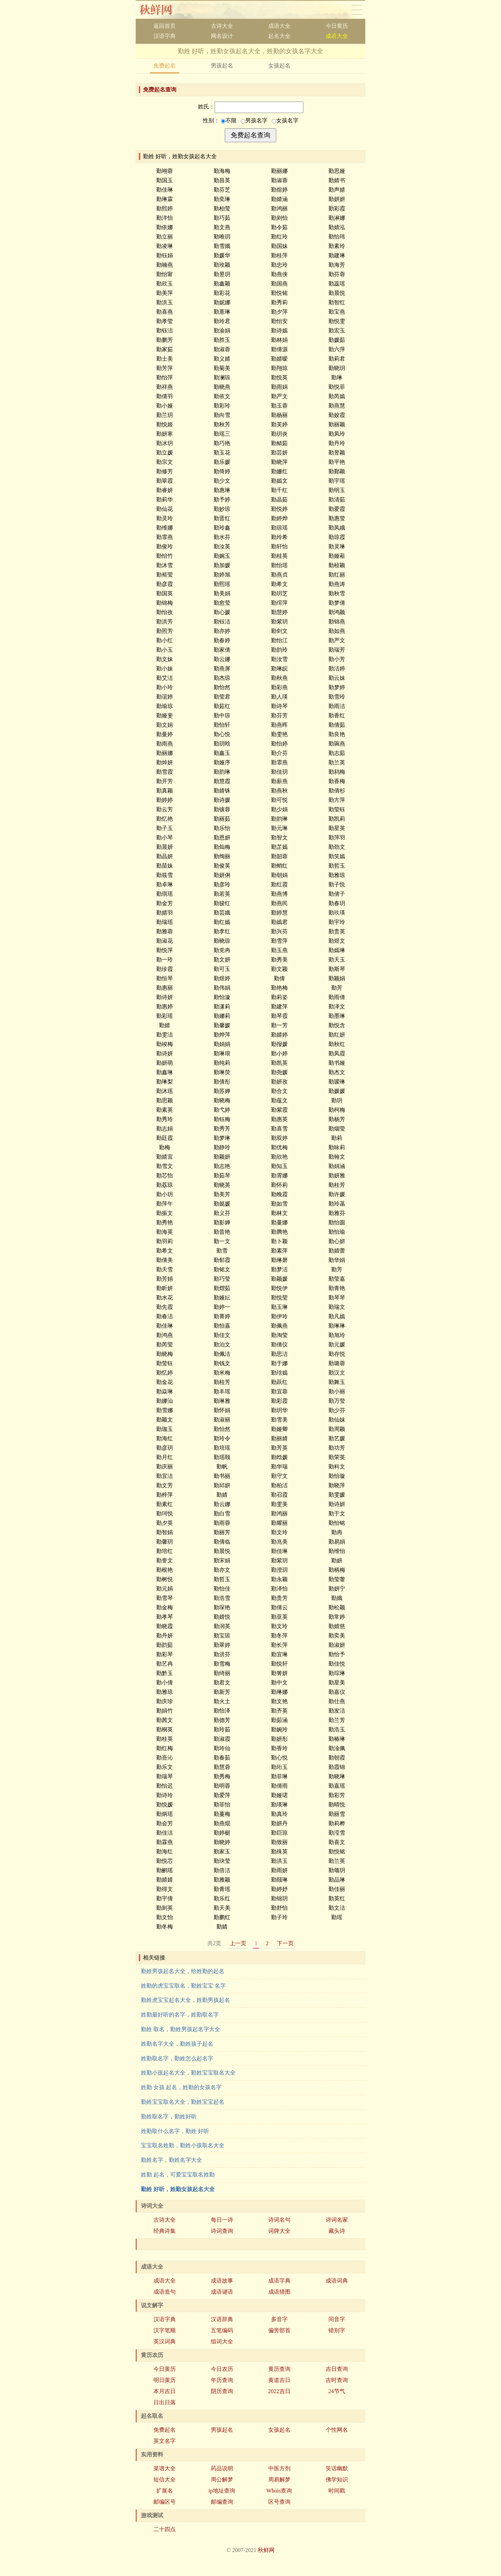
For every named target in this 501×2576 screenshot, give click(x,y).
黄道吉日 (279, 2380)
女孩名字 (285, 120)
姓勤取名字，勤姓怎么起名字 (177, 2058)
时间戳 (336, 2491)
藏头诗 (336, 2231)
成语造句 (164, 2292)
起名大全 (279, 36)
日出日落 (164, 2402)
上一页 (238, 1943)
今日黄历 (337, 26)
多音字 (279, 2319)
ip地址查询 (221, 2491)
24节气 (336, 2391)
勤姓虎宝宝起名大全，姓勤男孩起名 (185, 2000)
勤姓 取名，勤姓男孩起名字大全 (180, 2029)
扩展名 (164, 2491)
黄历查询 (279, 2369)
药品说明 (222, 2468)
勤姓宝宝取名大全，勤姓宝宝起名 (182, 2102)
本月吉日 (164, 2391)
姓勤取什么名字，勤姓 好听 (175, 2131)
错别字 (336, 2330)
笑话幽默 (337, 2468)
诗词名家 (337, 2220)
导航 (356, 10)
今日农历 (222, 2369)
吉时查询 (337, 2380)
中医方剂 (279, 2468)
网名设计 (222, 36)
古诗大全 (222, 26)
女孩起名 (279, 66)
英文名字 (164, 2441)
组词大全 (222, 2341)
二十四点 (164, 2529)
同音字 (336, 2319)
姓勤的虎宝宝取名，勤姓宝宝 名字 (183, 1986)
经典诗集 (164, 2231)
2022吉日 (279, 2391)
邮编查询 (222, 2502)
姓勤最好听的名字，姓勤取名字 (180, 2015)
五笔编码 (222, 2330)
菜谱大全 (164, 2468)
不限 (229, 120)
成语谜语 (222, 2292)
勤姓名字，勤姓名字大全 (171, 2160)
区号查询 (279, 2502)
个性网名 (337, 2430)
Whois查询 (279, 2491)
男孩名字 (254, 120)
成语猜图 (279, 2292)
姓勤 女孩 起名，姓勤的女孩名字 (181, 2087)
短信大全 (164, 2479)
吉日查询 (337, 2369)
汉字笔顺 (164, 2330)
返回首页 (164, 26)
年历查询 (222, 2380)
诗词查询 (222, 2231)
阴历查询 (222, 2391)
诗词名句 (279, 2220)
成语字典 (279, 2281)
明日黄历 (164, 2380)
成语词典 (337, 2281)
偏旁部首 (279, 2330)
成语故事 (222, 2281)
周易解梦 (279, 2479)
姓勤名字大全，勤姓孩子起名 (177, 2044)
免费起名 (164, 66)
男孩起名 (222, 66)
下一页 (285, 1943)
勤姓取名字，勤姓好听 (169, 2116)
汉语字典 (164, 36)
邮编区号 (164, 2502)
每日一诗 (222, 2220)
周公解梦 (222, 2479)
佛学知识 (337, 2479)
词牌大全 (279, 2231)
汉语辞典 (222, 2319)
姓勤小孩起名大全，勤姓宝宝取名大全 (188, 2073)
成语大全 (279, 26)
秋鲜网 (161, 10)
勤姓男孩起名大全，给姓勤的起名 (182, 1971)
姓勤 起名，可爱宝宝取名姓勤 (178, 2174)
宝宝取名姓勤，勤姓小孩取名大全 (182, 2145)
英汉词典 (164, 2341)
